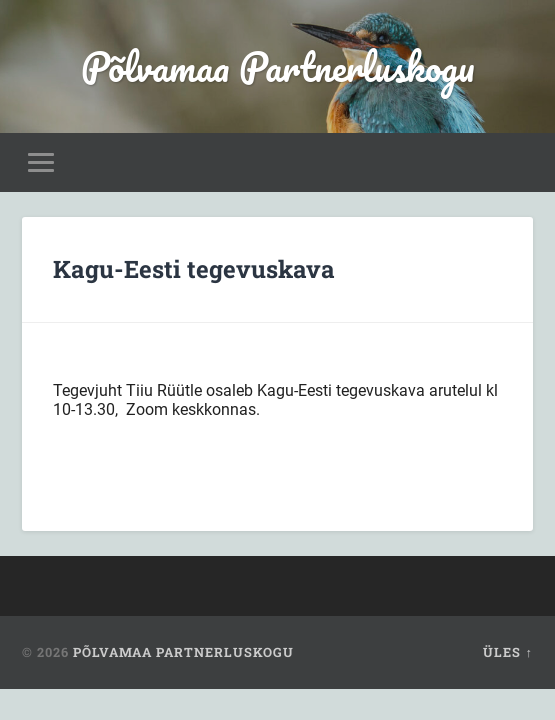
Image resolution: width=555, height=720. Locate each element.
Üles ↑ (507, 652)
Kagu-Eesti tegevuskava (194, 269)
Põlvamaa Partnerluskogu (278, 66)
